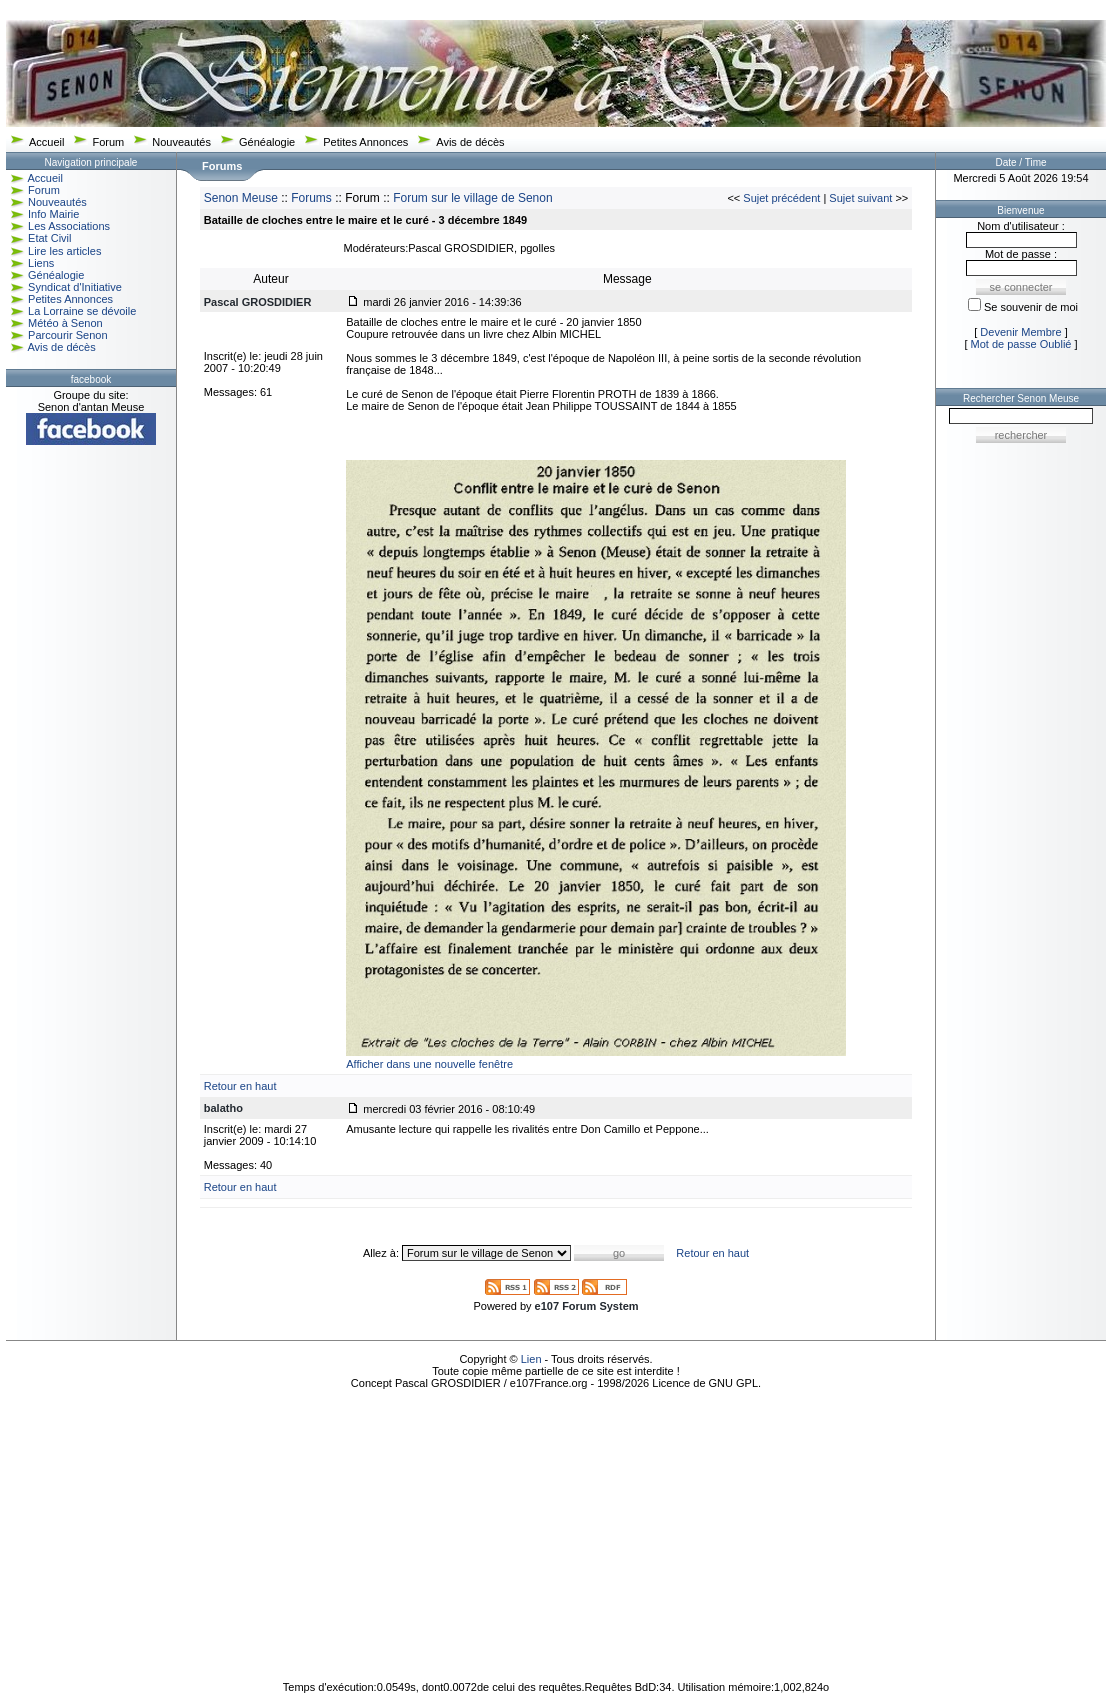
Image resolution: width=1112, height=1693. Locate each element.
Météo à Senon (65, 323)
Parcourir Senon (68, 335)
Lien (531, 1359)
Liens (41, 263)
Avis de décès (470, 142)
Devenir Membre (1020, 332)
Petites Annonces (365, 142)
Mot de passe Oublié (1021, 344)
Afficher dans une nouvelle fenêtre (429, 1064)
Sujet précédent (781, 198)
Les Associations (69, 226)
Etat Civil (49, 238)
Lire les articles (64, 251)
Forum (108, 142)
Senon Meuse (241, 198)
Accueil (46, 142)
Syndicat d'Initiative (75, 287)
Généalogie (267, 142)
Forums (311, 198)
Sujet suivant (860, 198)
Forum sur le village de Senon (472, 198)
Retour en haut (240, 1086)
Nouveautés (181, 142)
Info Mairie (53, 214)
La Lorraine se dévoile (82, 311)
